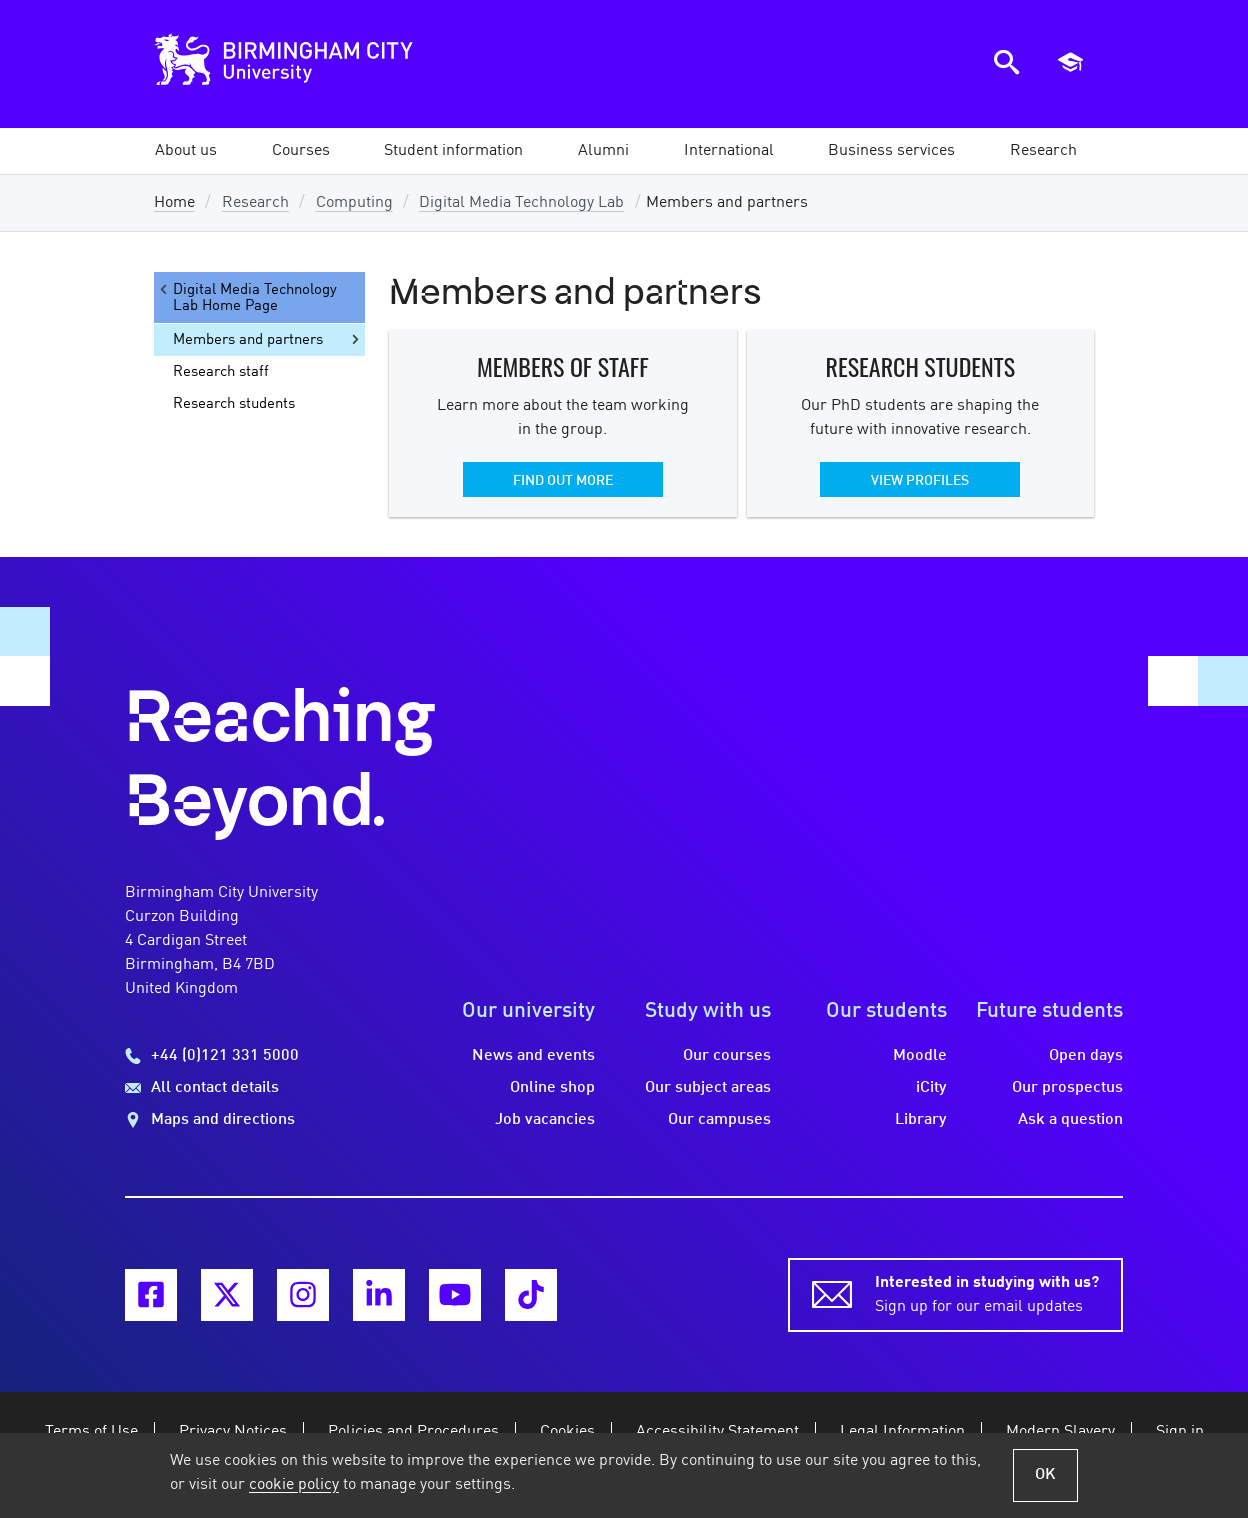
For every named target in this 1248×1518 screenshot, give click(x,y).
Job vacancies (545, 1120)
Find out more (563, 481)
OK (1045, 1475)
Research (255, 203)
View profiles (920, 481)
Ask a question (1070, 1120)
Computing (354, 203)
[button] (186, 151)
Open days (1086, 1056)
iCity (931, 1088)
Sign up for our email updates (987, 1293)
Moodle (920, 1056)
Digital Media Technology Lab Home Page (247, 297)
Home (174, 203)
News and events (533, 1056)
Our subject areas (708, 1088)
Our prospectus (1067, 1088)
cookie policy (294, 1485)
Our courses (727, 1056)
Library (921, 1120)
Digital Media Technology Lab (521, 203)
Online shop (552, 1088)
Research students (234, 404)
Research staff (221, 372)
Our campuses (719, 1120)
